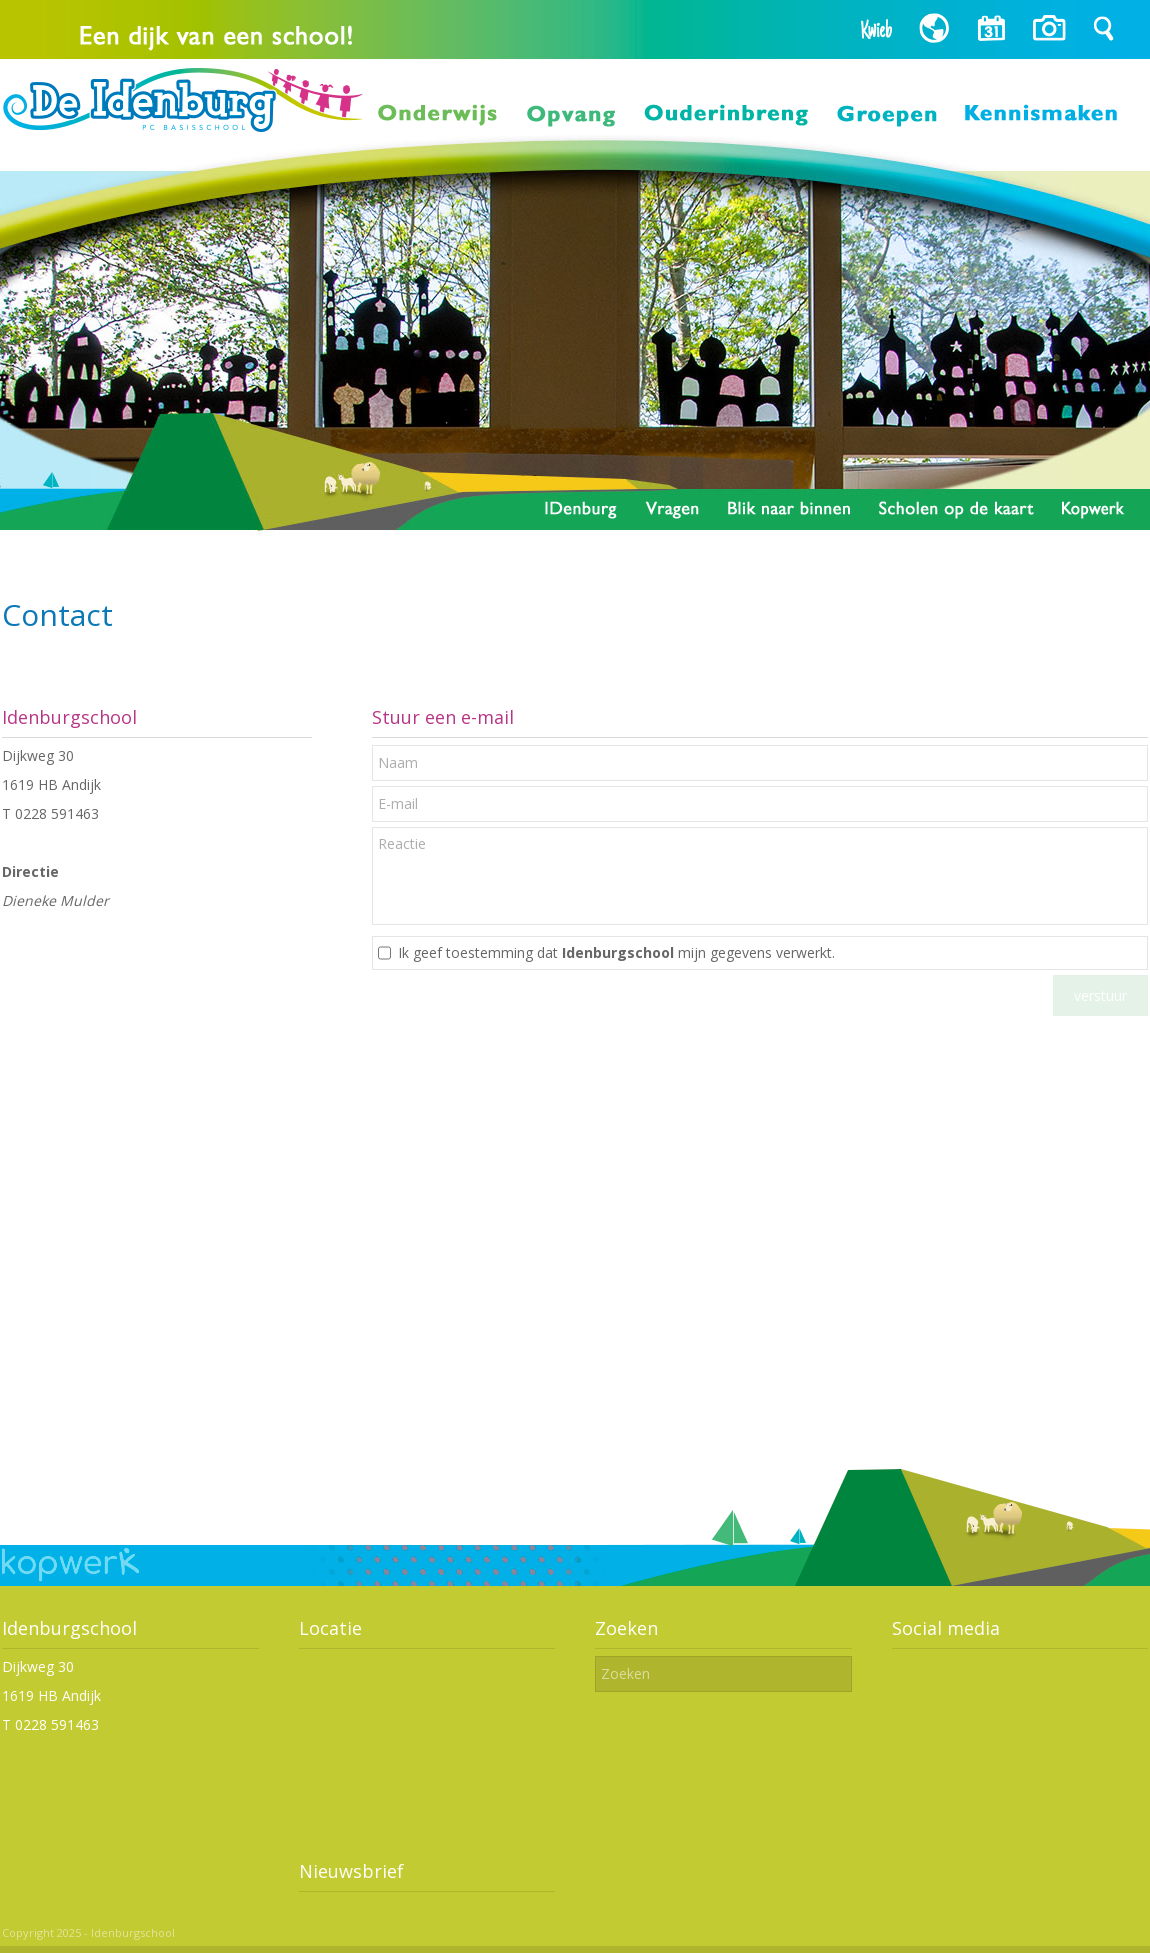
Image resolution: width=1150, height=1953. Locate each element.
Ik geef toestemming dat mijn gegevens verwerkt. (616, 952)
